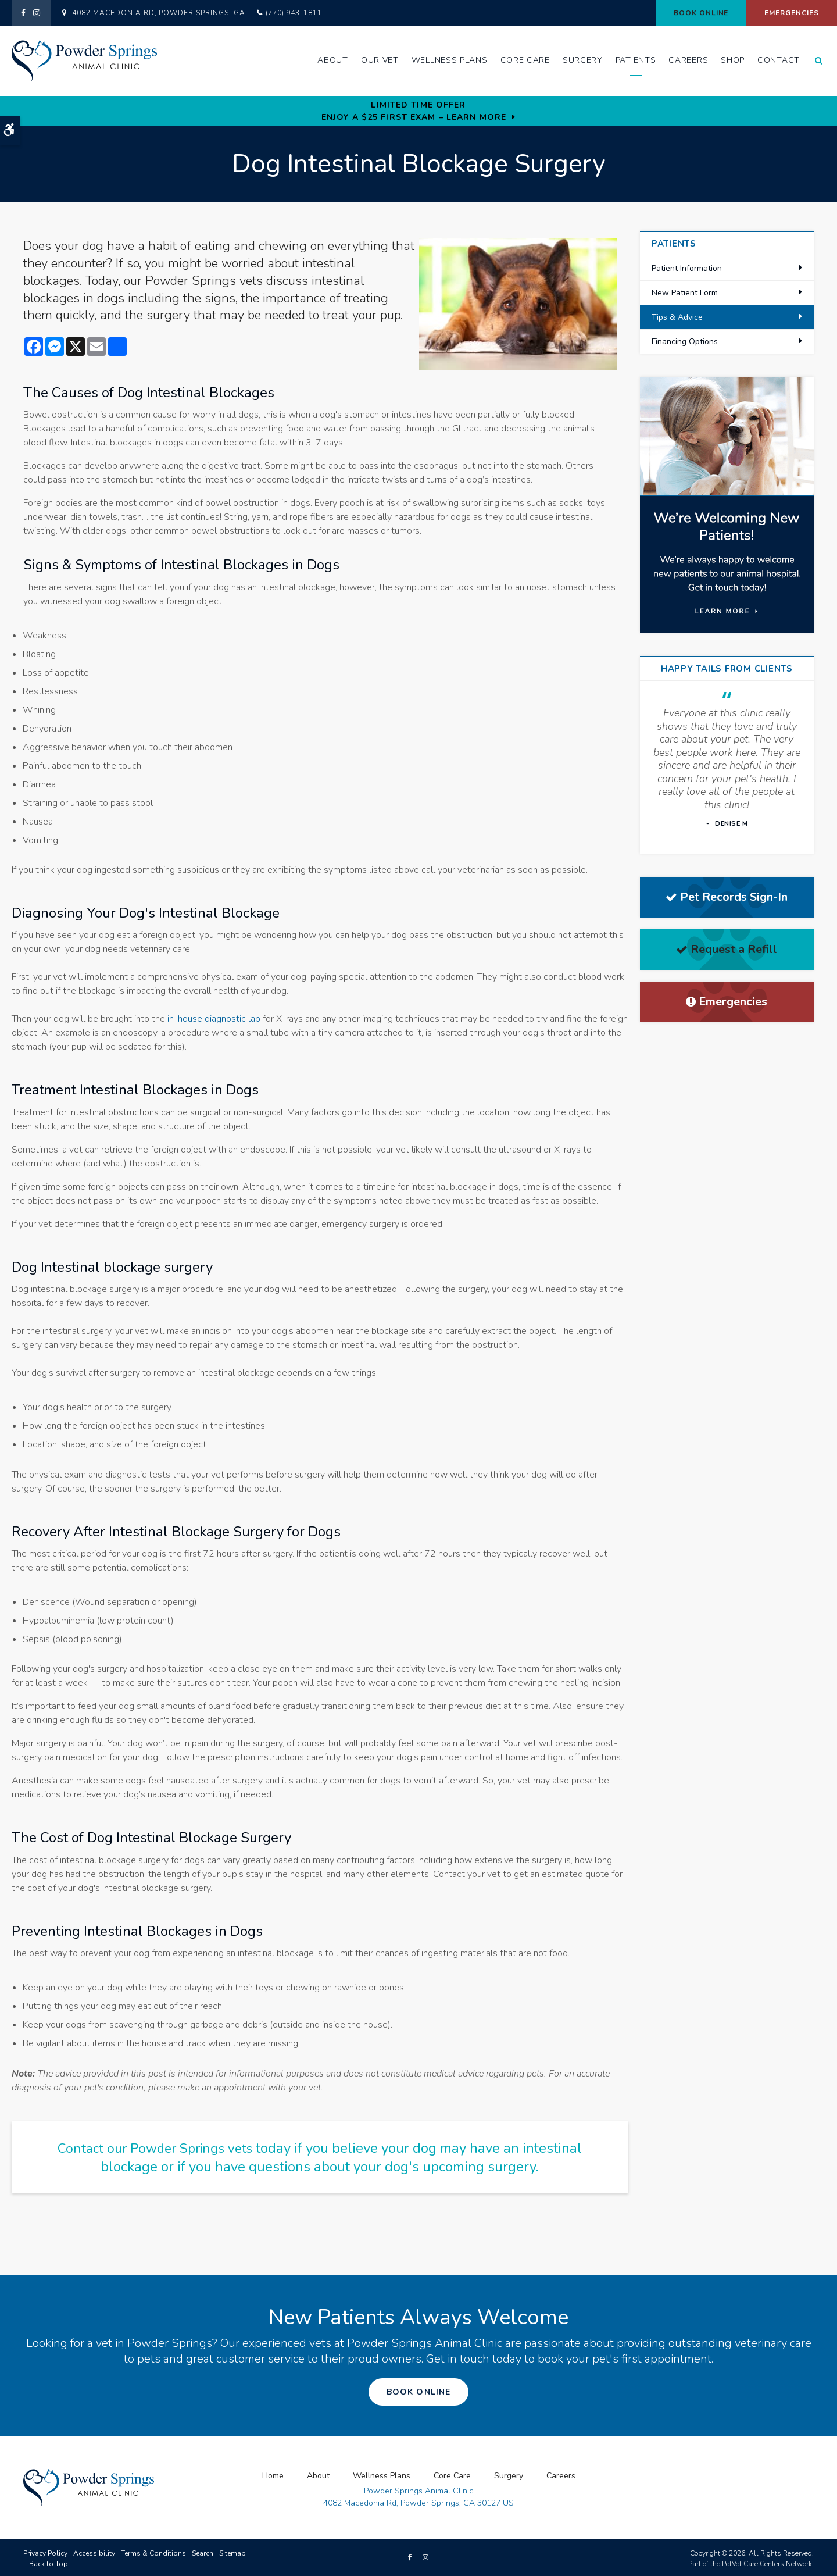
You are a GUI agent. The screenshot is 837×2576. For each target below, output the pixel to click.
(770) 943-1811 (294, 12)
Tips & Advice (677, 317)
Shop (733, 60)
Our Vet (380, 60)
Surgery (583, 60)
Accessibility (94, 2551)
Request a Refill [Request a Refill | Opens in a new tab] (726, 949)
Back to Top (48, 2562)
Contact (778, 60)
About (332, 60)
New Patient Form (685, 292)
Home (273, 2473)
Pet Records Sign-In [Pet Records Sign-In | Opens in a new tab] (727, 897)
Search (202, 2551)
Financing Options (685, 341)
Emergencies (791, 12)
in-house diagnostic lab (213, 1018)
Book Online (701, 12)
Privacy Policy (45, 2551)
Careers (688, 60)
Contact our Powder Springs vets (155, 2148)
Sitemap (232, 2551)
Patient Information (687, 268)
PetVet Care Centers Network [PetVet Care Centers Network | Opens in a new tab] (767, 2562)
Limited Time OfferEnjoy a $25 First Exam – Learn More (413, 111)
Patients (636, 60)
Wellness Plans (450, 60)
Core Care (525, 60)
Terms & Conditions (153, 2551)
